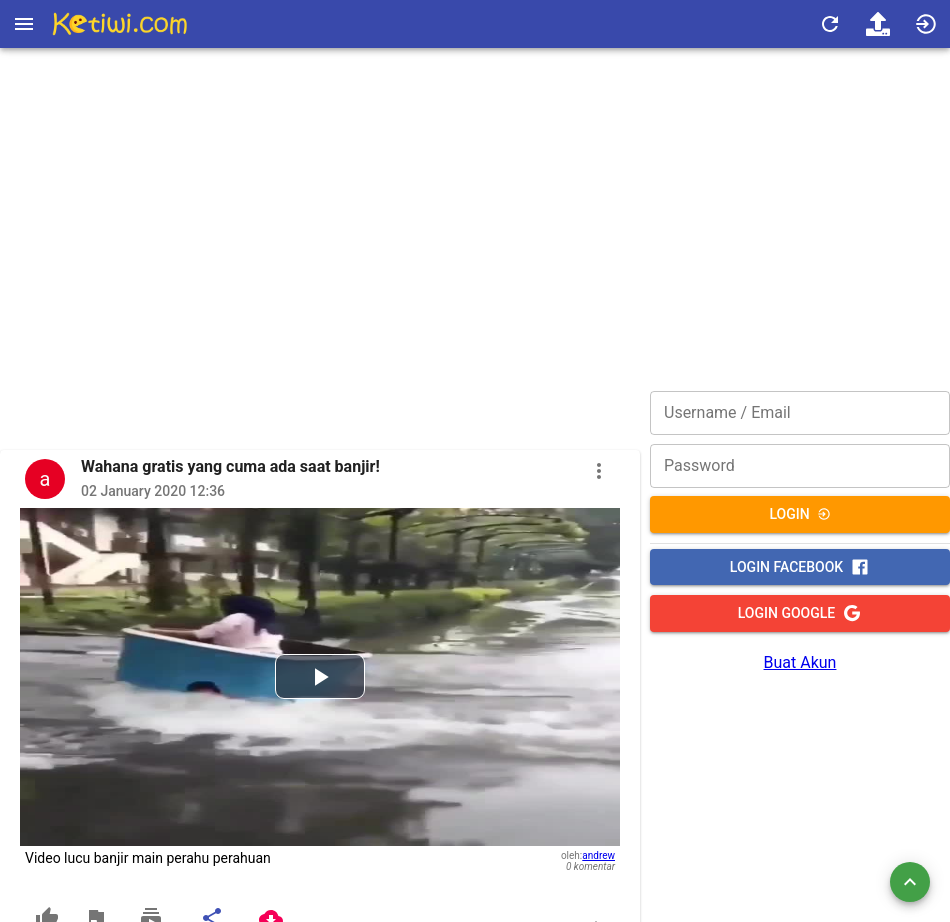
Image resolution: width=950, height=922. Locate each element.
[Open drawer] (24, 24)
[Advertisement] (475, 195)
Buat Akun (800, 662)
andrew (598, 855)
